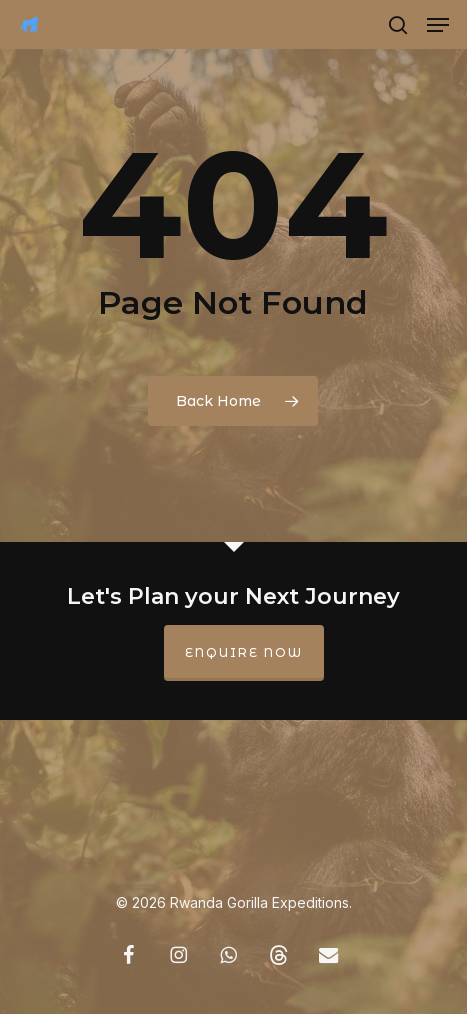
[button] (438, 25)
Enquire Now (244, 652)
